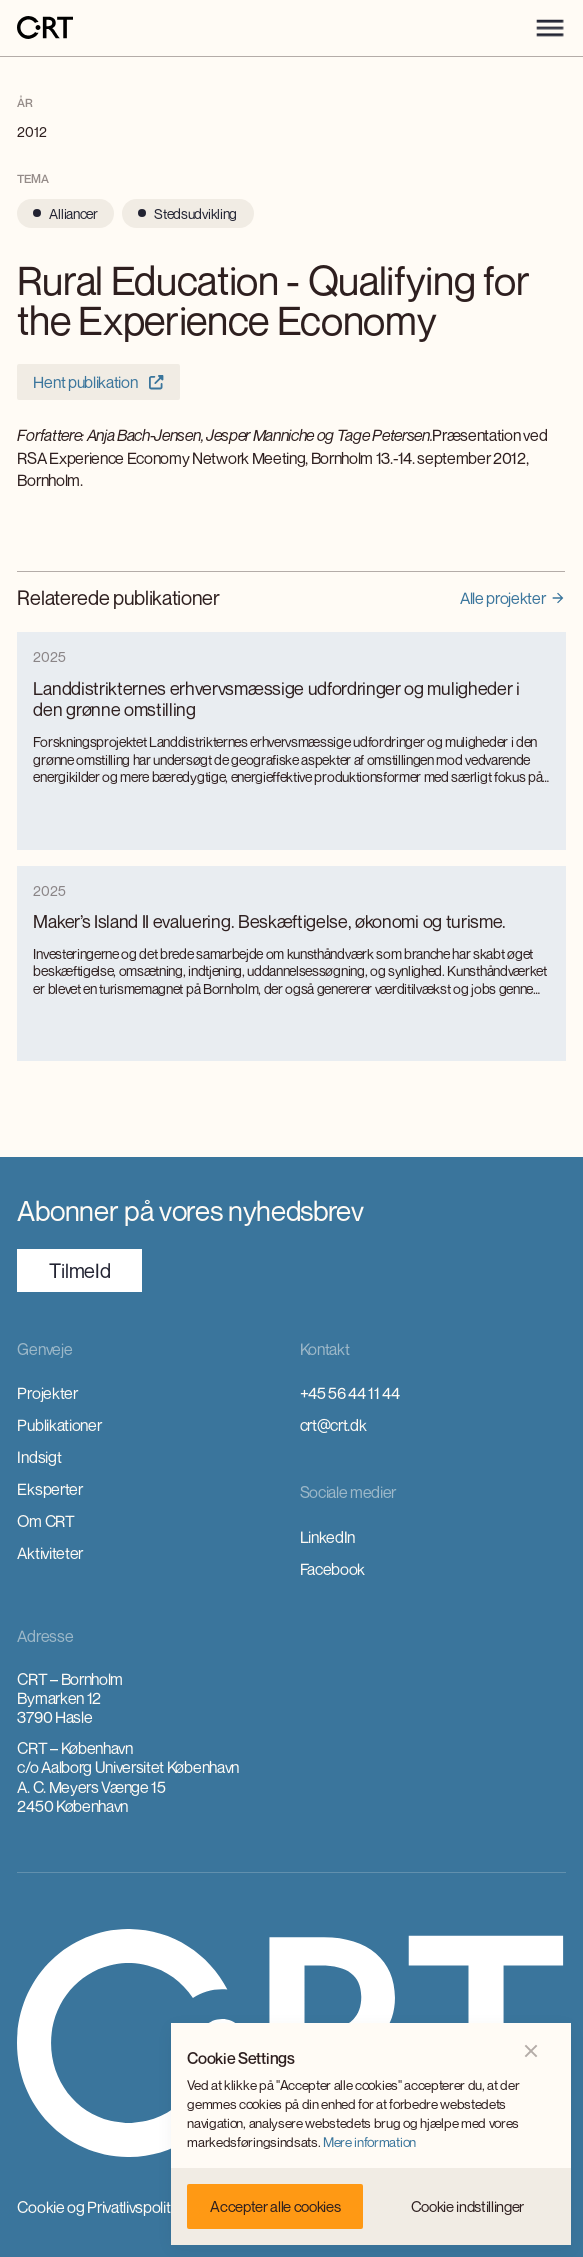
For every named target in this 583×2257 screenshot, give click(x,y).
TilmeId (79, 1270)
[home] (45, 28)
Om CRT (45, 1521)
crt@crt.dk (333, 1425)
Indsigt (39, 1457)
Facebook (332, 1569)
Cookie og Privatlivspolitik (98, 2207)
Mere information (369, 2142)
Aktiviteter (49, 1553)
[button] (550, 28)
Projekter (47, 1393)
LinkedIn (327, 1537)
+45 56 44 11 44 (350, 1393)
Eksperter (49, 1489)
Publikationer (59, 1425)
